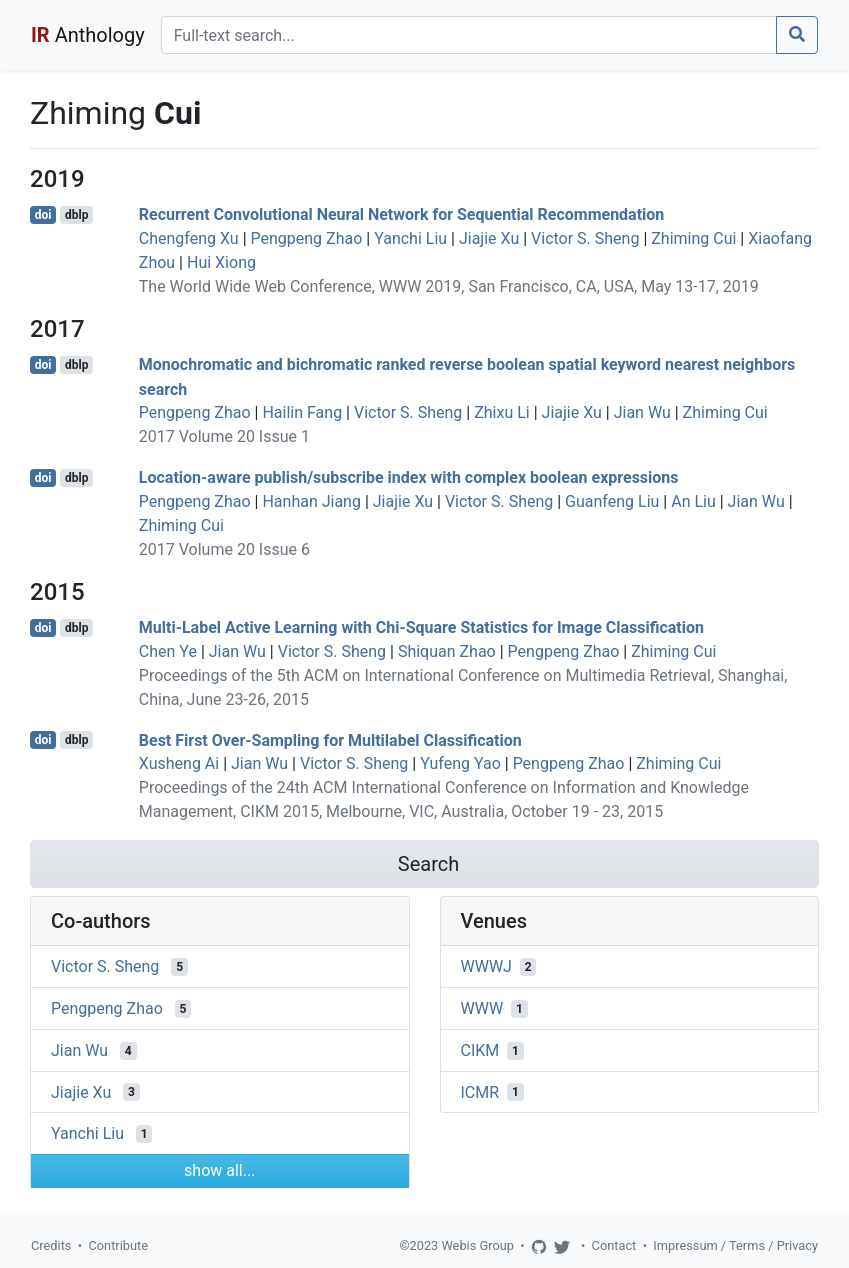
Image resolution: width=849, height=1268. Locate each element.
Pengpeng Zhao (307, 238)
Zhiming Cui (693, 238)
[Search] (469, 35)
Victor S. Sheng (585, 238)
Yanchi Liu (410, 238)
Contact (614, 1245)
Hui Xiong (221, 262)
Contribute (118, 1245)
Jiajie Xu (489, 238)
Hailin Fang (302, 412)
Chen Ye (168, 651)
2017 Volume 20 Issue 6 (224, 549)
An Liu (693, 501)
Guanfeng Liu (612, 501)
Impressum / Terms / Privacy (735, 1245)
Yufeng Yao (460, 763)
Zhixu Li (502, 412)
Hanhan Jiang (311, 501)
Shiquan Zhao (447, 651)
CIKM (480, 1050)
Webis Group (477, 1245)
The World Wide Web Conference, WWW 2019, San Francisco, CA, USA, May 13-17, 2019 (449, 286)
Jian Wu (642, 412)
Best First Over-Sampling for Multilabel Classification (330, 739)
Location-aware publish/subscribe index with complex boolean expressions (409, 477)
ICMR (480, 1091)
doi (43, 215)
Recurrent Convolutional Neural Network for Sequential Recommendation (402, 214)
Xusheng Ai (179, 763)
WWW (482, 1008)
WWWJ (486, 966)
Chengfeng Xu (189, 238)
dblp (76, 215)
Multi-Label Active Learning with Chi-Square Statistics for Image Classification (421, 627)
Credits (51, 1245)
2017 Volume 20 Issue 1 (224, 436)
